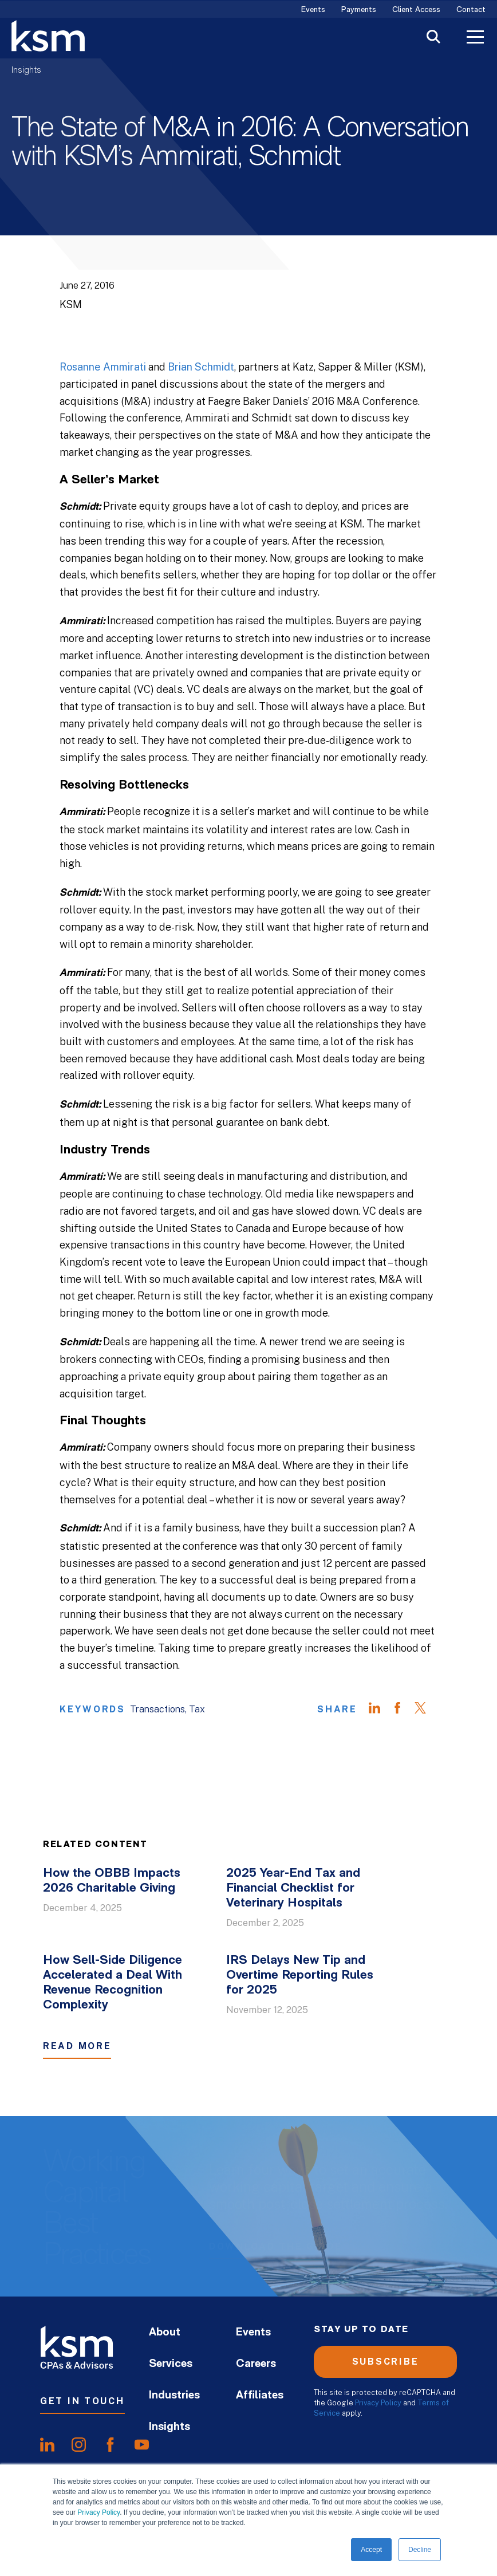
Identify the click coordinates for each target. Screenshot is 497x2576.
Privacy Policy (98, 2512)
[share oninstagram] (79, 2444)
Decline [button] (419, 2550)
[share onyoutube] (142, 2444)
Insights (26, 70)
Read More (77, 2046)
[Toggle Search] (433, 38)
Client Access (416, 10)
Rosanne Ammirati (103, 367)
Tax (197, 1709)
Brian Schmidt (201, 367)
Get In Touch (82, 2401)
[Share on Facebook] (403, 1709)
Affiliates (259, 2395)
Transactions (157, 1709)
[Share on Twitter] (426, 1709)
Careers (256, 2364)
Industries (174, 2395)
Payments (358, 10)
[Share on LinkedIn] (380, 1709)
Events (313, 10)
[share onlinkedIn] (47, 2444)
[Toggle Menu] (475, 38)
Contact (471, 10)
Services (170, 2364)
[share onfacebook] (110, 2444)
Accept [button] (371, 2550)
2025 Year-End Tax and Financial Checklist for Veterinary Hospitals (293, 1888)
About (164, 2332)
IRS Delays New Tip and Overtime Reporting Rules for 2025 (299, 1975)
